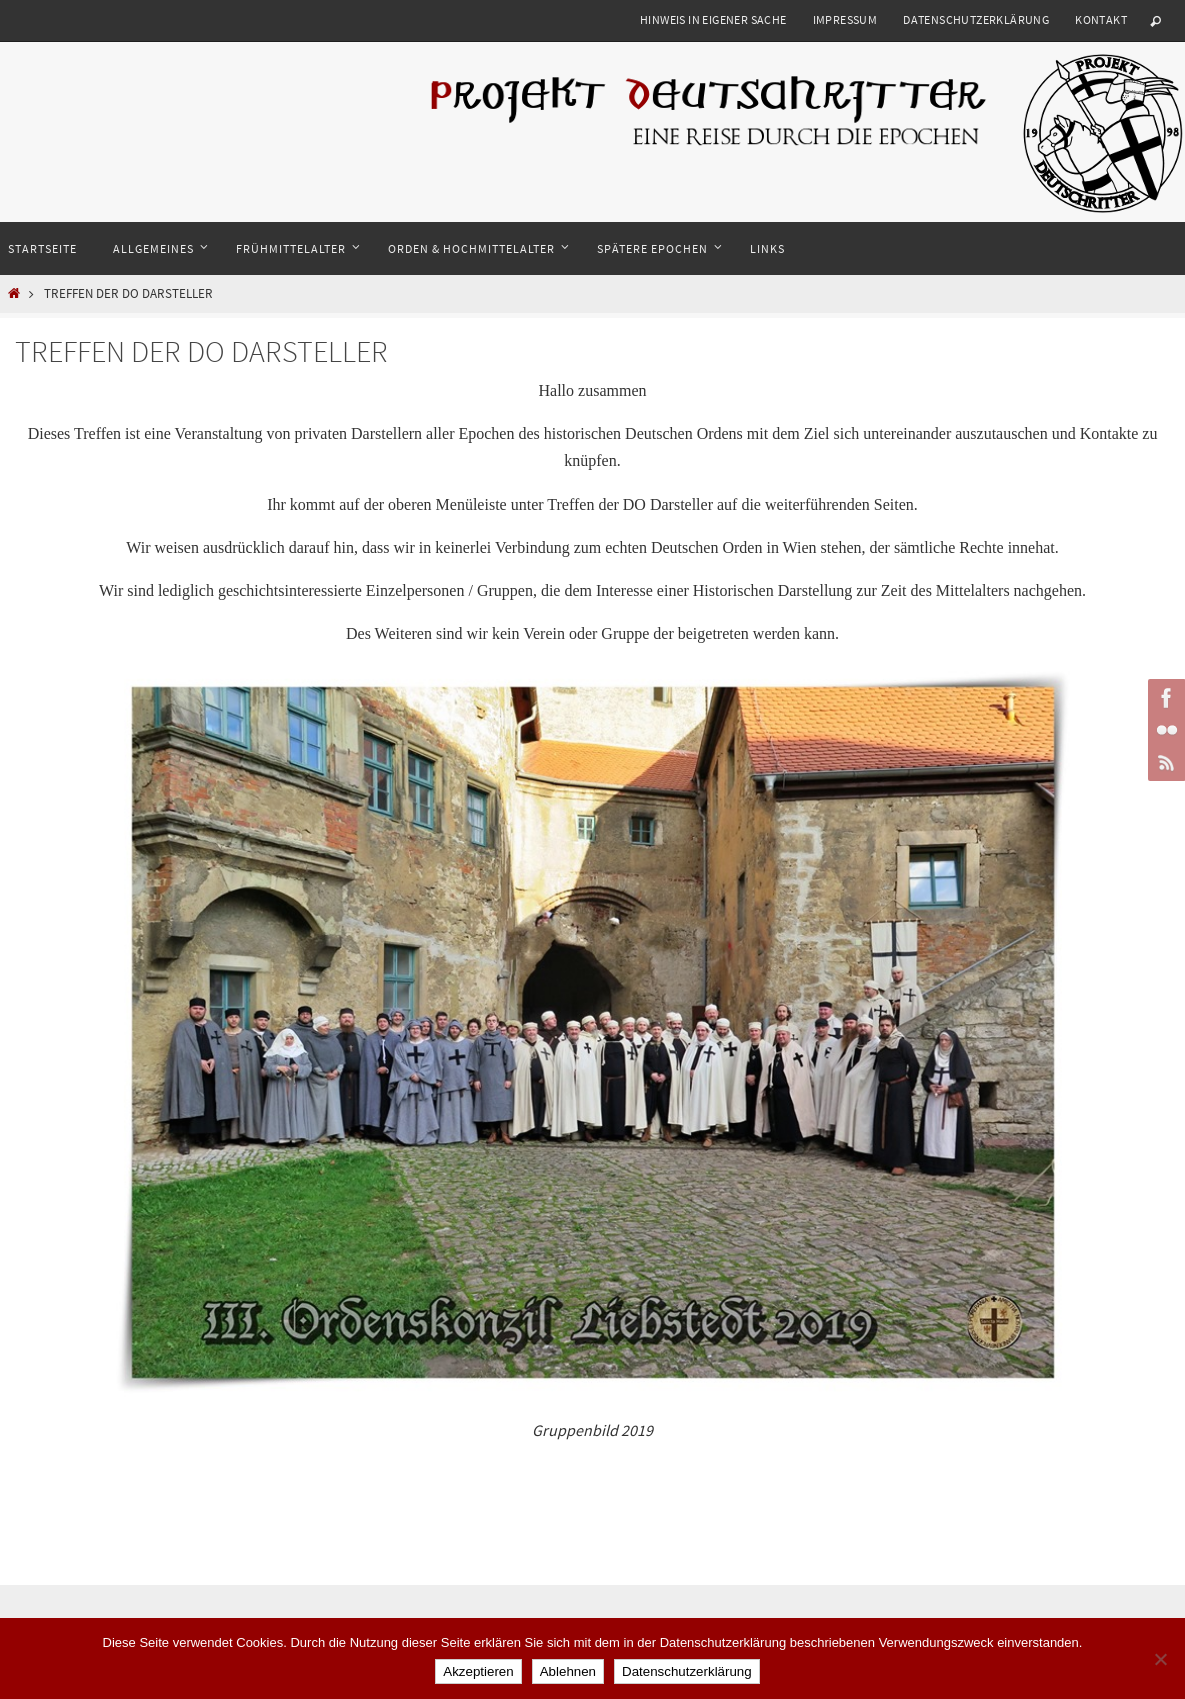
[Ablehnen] (1160, 1659)
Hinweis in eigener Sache (713, 19)
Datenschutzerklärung (976, 19)
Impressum (845, 19)
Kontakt (1101, 19)
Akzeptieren (478, 1671)
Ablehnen (568, 1671)
